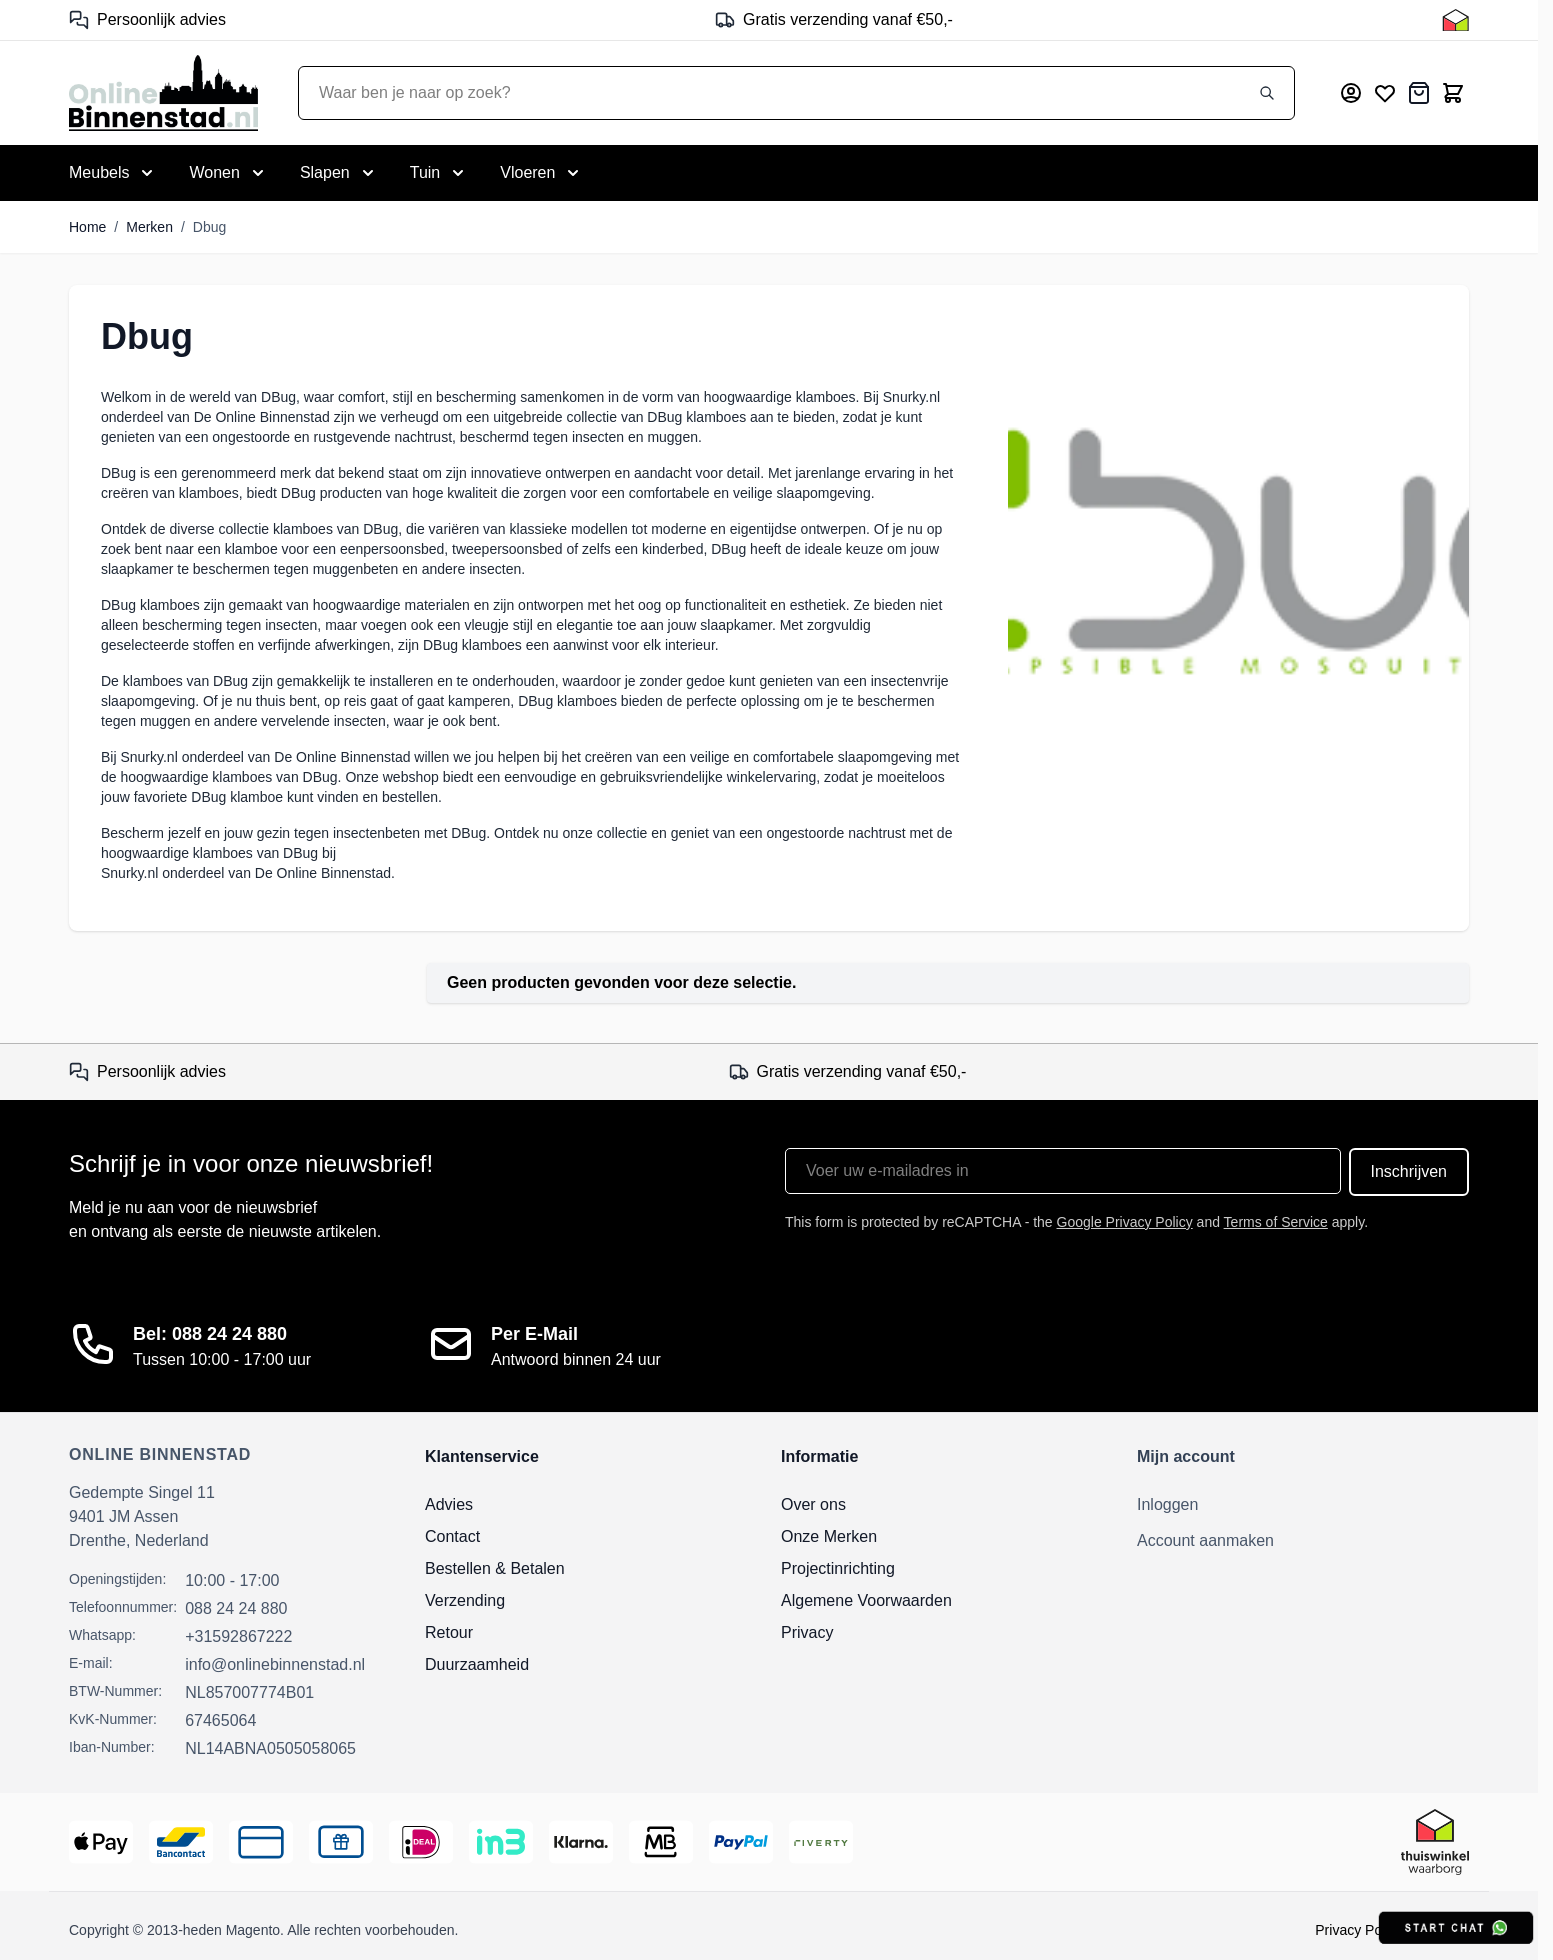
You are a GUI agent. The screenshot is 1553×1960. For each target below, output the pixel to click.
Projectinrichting (838, 1568)
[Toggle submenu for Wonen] (228, 173)
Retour (449, 1632)
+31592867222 (238, 1636)
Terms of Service (1276, 1222)
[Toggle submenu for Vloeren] (541, 173)
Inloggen (1167, 1504)
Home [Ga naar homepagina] (87, 227)
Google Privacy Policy (1125, 1222)
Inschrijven (1409, 1171)
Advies (449, 1504)
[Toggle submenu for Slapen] (339, 173)
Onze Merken (829, 1536)
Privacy (807, 1632)
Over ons (813, 1504)
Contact (452, 1536)
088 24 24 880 (236, 1608)
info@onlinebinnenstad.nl (275, 1664)
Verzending (465, 1600)
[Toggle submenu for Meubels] (113, 173)
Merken (149, 227)
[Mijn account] (1351, 93)
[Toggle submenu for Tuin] (439, 173)
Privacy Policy (1358, 1930)
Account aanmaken (1205, 1540)
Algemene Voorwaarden (866, 1600)
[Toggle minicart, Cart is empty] (1453, 93)
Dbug (209, 227)
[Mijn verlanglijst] (1385, 93)
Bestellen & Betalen (495, 1568)
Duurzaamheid (477, 1664)
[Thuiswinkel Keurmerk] (1455, 20)
